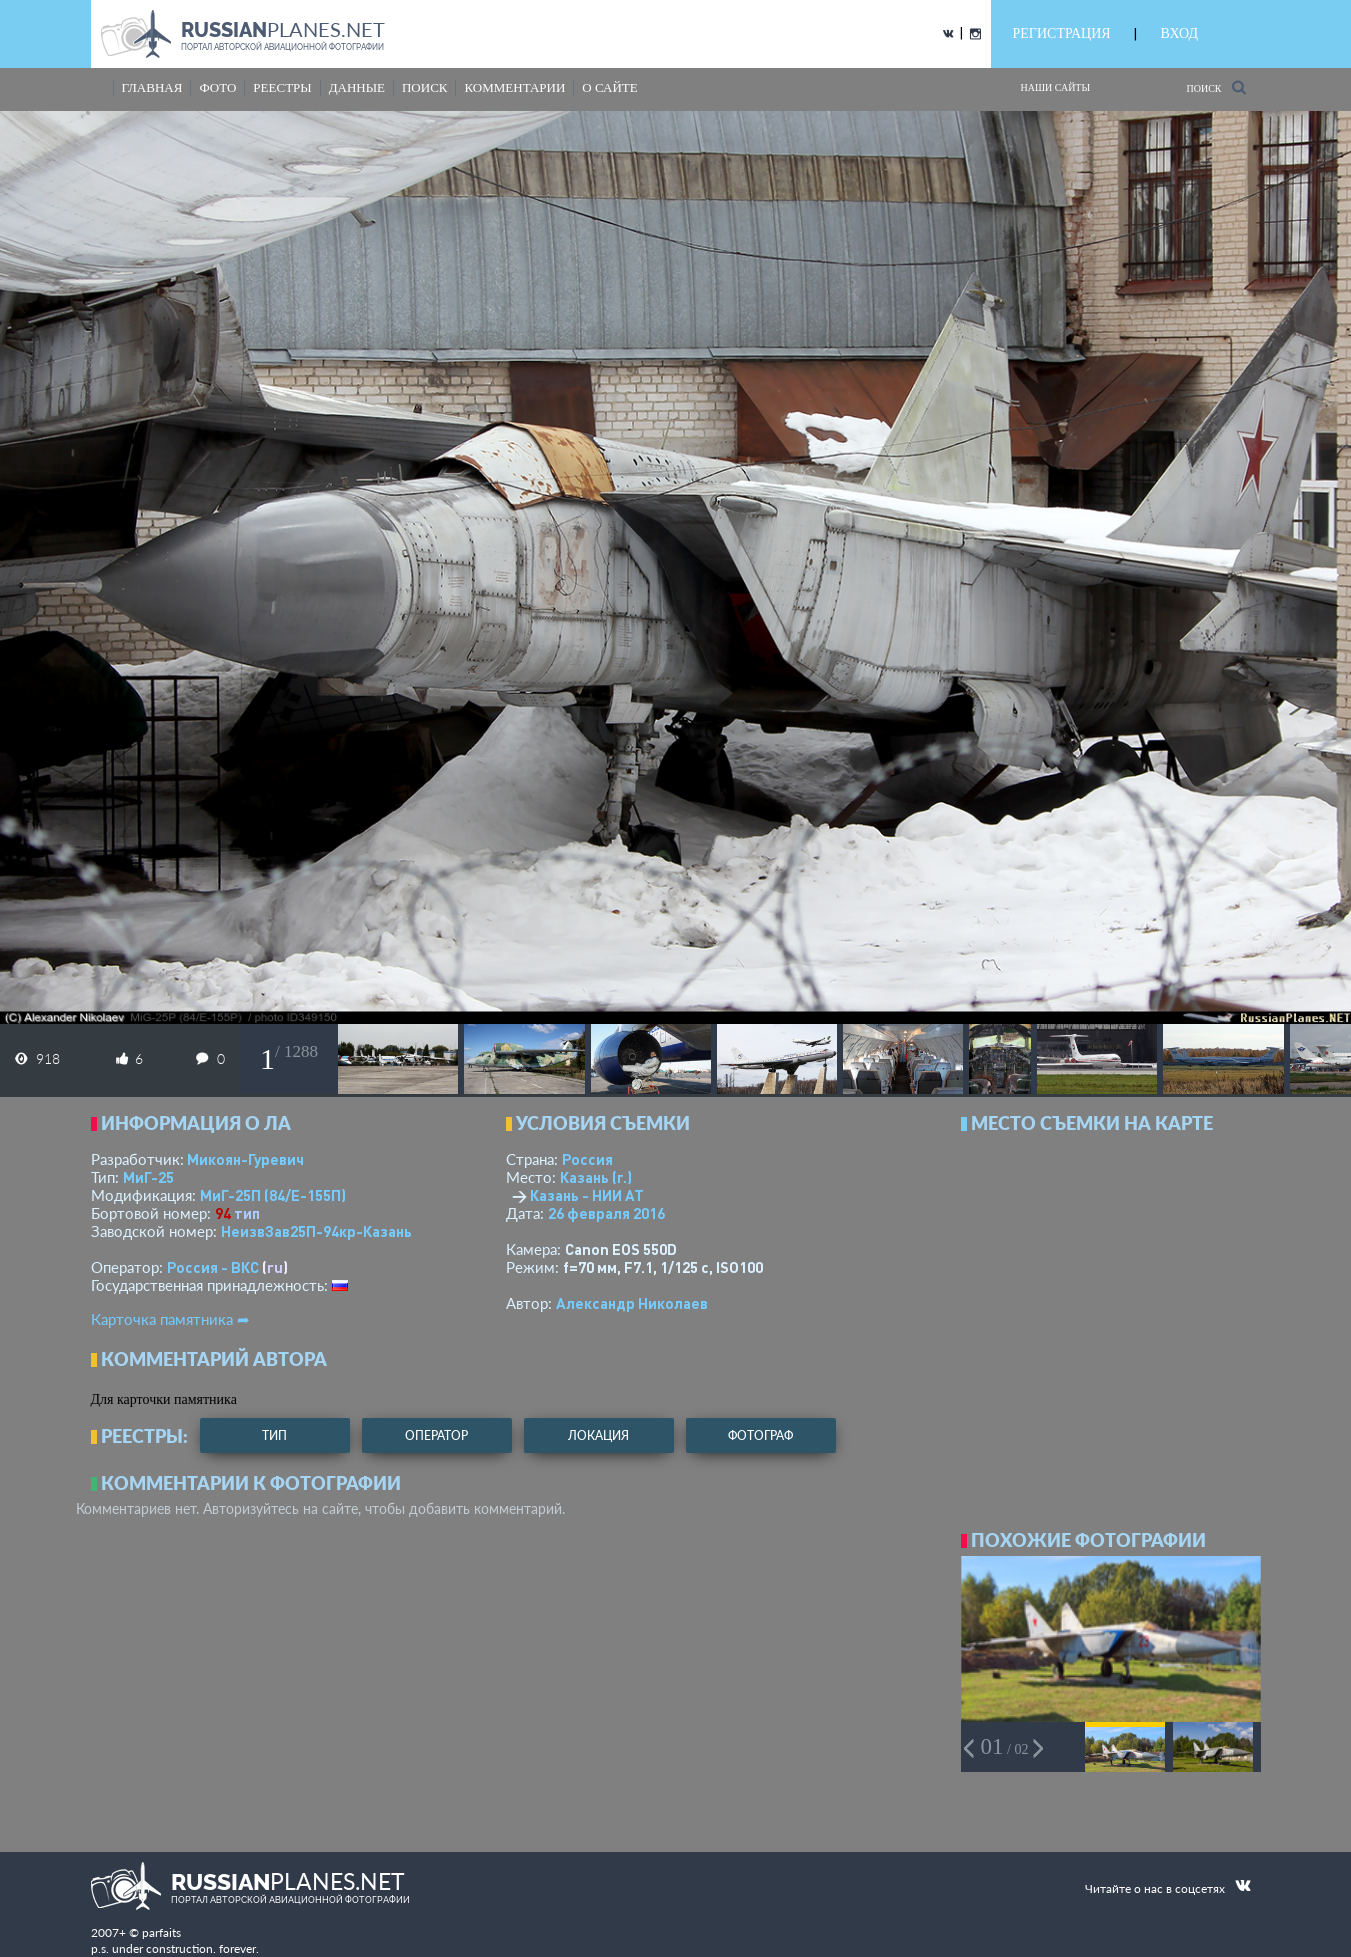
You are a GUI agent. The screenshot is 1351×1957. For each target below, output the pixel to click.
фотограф (760, 1435)
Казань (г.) (596, 1177)
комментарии (514, 87)
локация (598, 1435)
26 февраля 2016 (606, 1213)
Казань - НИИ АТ (587, 1195)
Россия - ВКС (213, 1267)
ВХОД (1179, 33)
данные (357, 87)
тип (247, 1213)
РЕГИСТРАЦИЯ (1062, 33)
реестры (282, 87)
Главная (152, 87)
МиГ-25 (148, 1177)
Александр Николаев (632, 1303)
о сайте (609, 87)
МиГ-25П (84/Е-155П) (273, 1195)
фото (217, 87)
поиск (425, 87)
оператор (436, 1435)
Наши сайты (1056, 87)
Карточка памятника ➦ (170, 1319)
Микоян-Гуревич (245, 1159)
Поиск (1215, 87)
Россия (587, 1159)
